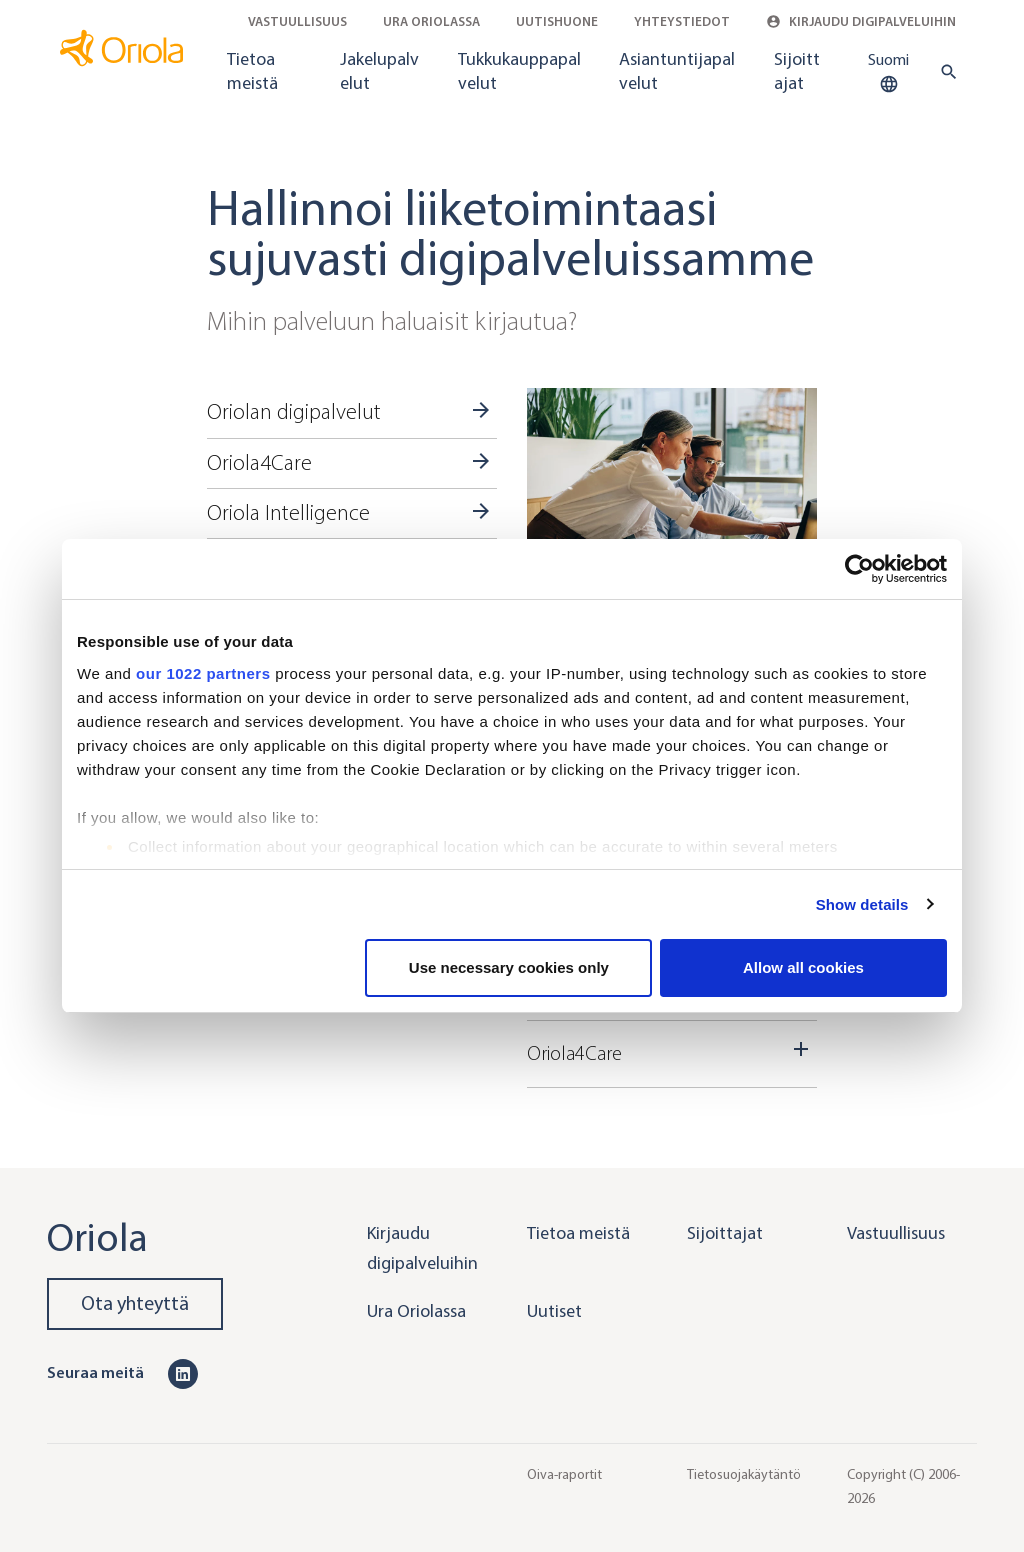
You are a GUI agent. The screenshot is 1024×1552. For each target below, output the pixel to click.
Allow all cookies (803, 967)
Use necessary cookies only (509, 967)
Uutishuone (557, 21)
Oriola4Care (259, 463)
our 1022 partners (203, 673)
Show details (862, 904)
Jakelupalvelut (379, 71)
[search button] (944, 72)
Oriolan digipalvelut (294, 412)
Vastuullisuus (297, 21)
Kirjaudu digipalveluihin (861, 21)
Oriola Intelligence (288, 513)
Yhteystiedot (682, 21)
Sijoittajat (797, 71)
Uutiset (554, 1311)
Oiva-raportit (564, 1474)
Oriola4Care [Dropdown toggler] (672, 1051)
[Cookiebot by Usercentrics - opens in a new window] (859, 569)
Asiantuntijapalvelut (677, 71)
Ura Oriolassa (431, 21)
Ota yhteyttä (135, 1303)
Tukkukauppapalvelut (519, 71)
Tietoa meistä (252, 71)
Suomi (888, 73)
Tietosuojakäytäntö (744, 1474)
